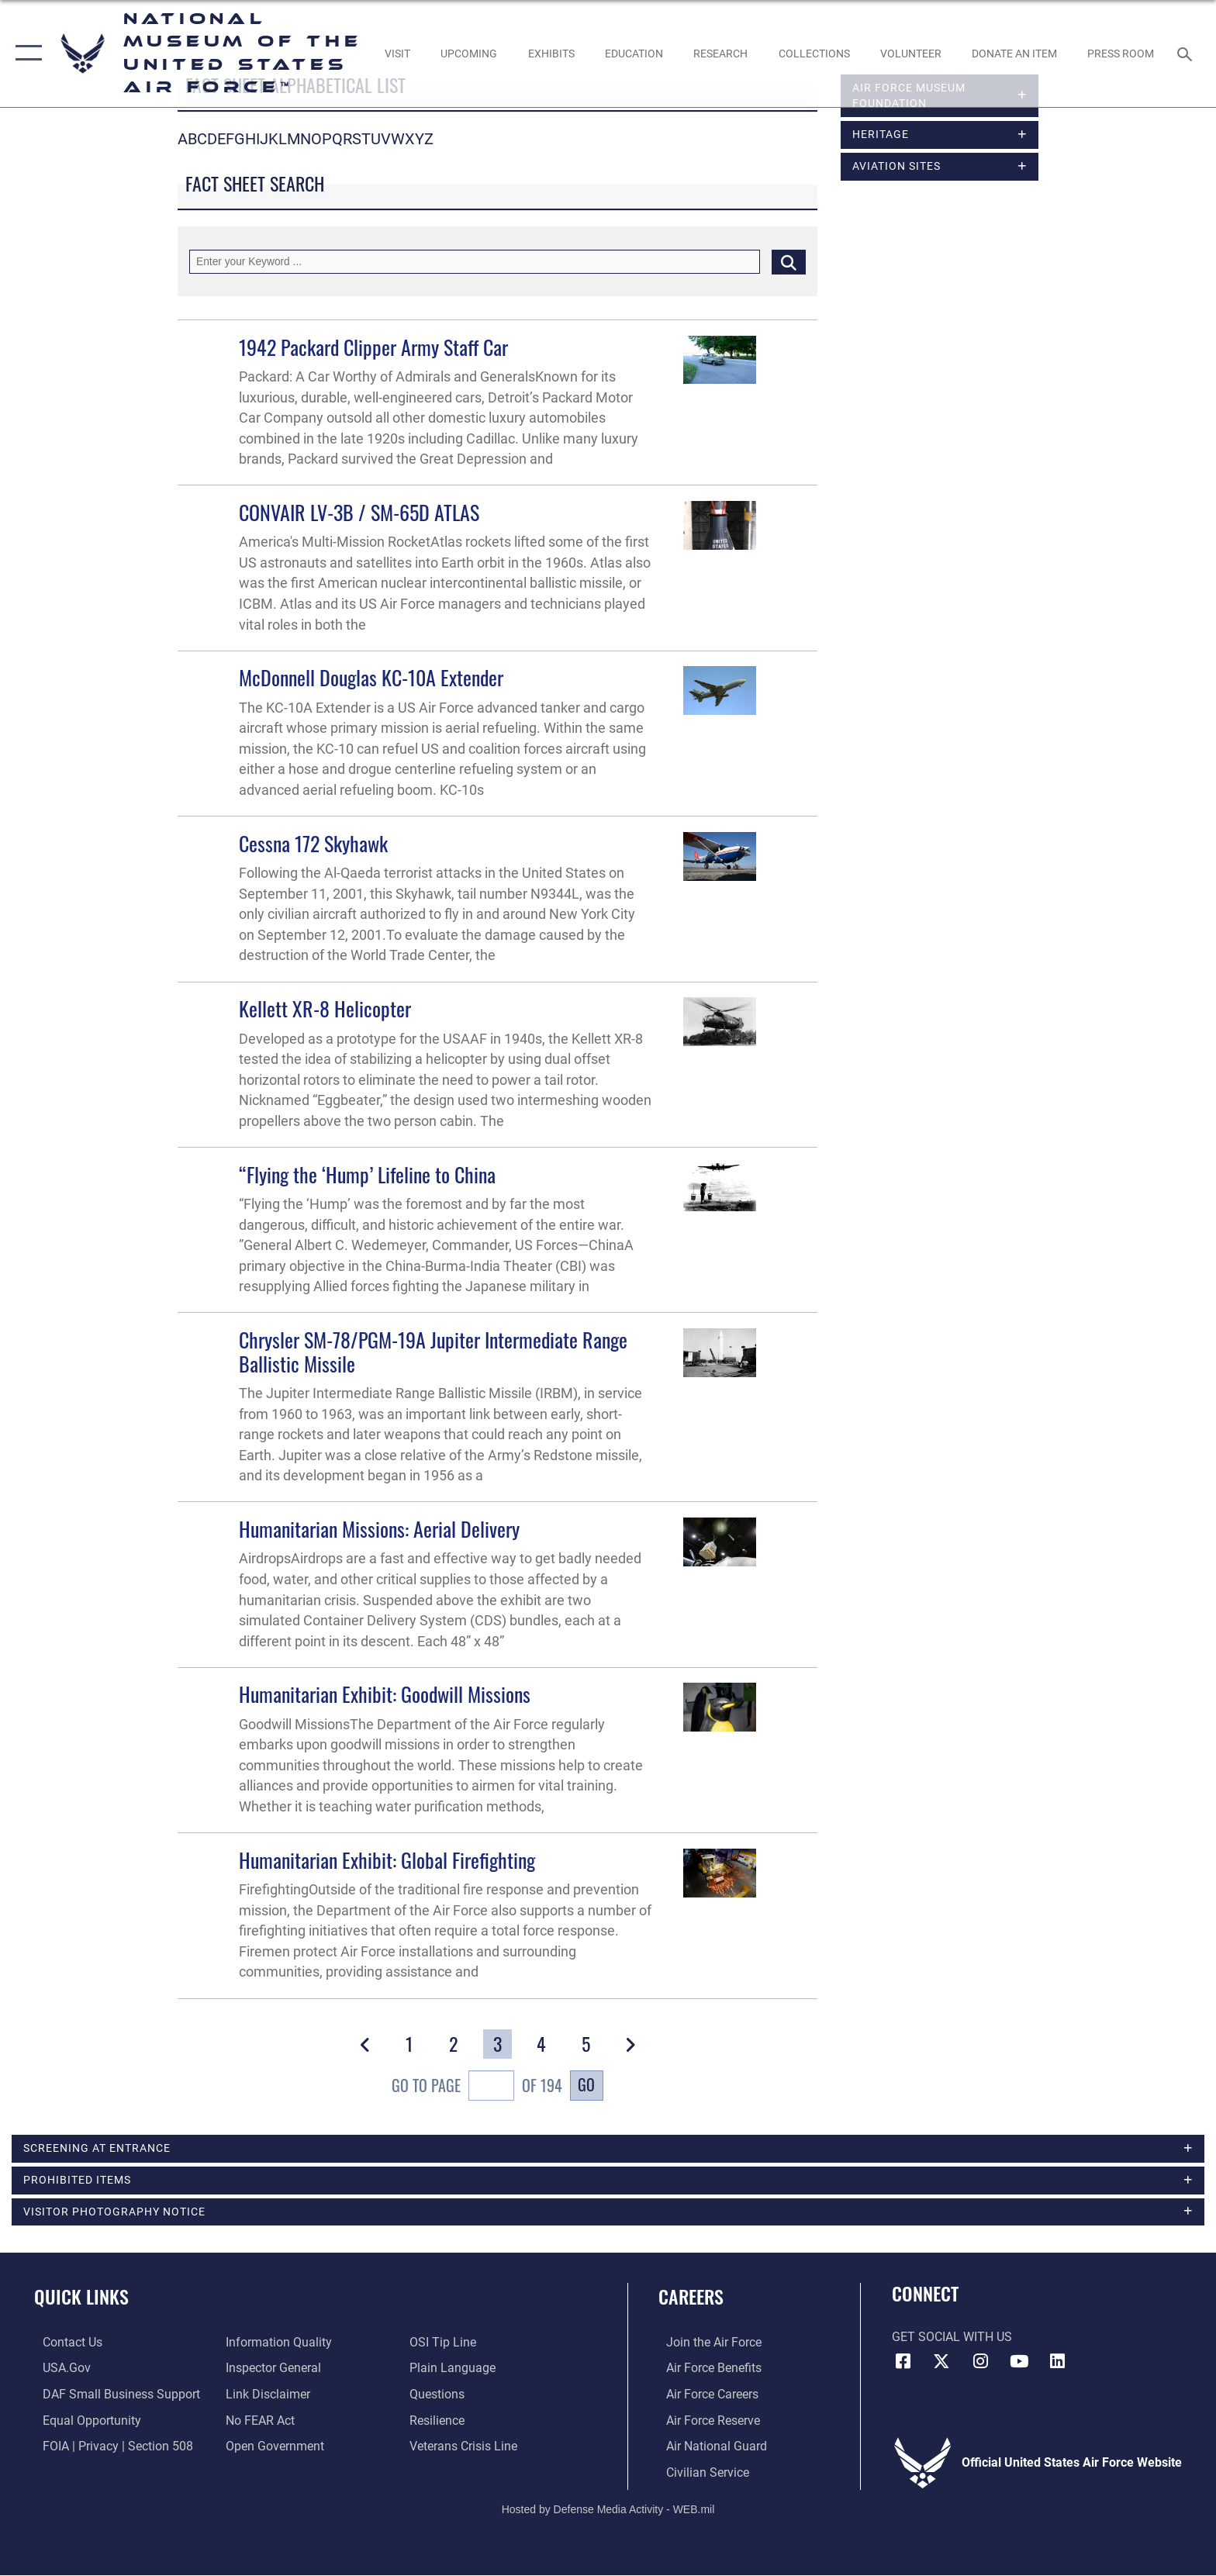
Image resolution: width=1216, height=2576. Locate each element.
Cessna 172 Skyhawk (313, 843)
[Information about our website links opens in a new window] (265, 2396)
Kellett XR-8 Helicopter (325, 1008)
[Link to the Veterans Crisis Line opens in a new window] (466, 2447)
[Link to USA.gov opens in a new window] (58, 2370)
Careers (691, 2298)
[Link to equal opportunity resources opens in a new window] (83, 2422)
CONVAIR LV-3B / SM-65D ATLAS (359, 512)
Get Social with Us (952, 2339)
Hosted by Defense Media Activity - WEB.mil (608, 2510)
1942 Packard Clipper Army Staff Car (373, 347)
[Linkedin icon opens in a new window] (1057, 2363)
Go (586, 2085)
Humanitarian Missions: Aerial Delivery (379, 1528)
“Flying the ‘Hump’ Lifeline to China (367, 1174)
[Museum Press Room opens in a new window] (1121, 53)
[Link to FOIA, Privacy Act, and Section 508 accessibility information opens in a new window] (109, 2447)
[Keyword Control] (474, 262)
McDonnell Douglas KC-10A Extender (371, 677)
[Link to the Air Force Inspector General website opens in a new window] (271, 2370)
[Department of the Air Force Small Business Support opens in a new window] (113, 2396)
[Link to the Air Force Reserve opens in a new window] (705, 2422)
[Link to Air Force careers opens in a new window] (704, 2396)
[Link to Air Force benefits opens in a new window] (706, 2370)
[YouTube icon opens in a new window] (1019, 2363)
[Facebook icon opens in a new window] (903, 2363)
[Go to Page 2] (453, 2044)
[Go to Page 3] (497, 2044)
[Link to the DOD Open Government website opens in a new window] (272, 2447)
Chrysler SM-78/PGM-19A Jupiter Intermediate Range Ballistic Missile (433, 1351)
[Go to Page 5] (586, 2044)
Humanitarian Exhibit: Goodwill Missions (384, 1694)
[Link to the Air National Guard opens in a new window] (708, 2447)
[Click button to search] (789, 262)
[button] (25, 53)
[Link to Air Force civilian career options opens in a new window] (699, 2474)
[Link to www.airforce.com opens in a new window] (706, 2344)
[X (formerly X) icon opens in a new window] (941, 2363)
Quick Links (81, 2298)
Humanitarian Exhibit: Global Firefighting (387, 1860)
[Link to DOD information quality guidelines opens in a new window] (276, 2344)
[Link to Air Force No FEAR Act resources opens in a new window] (257, 2422)
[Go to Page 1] (409, 2044)
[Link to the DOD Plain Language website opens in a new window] (455, 2370)
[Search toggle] (1186, 53)
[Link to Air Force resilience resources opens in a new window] (439, 2422)
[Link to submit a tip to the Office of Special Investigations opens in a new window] (445, 2344)
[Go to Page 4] (541, 2044)
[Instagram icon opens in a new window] (980, 2363)
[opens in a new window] (397, 53)
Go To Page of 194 (477, 2087)
